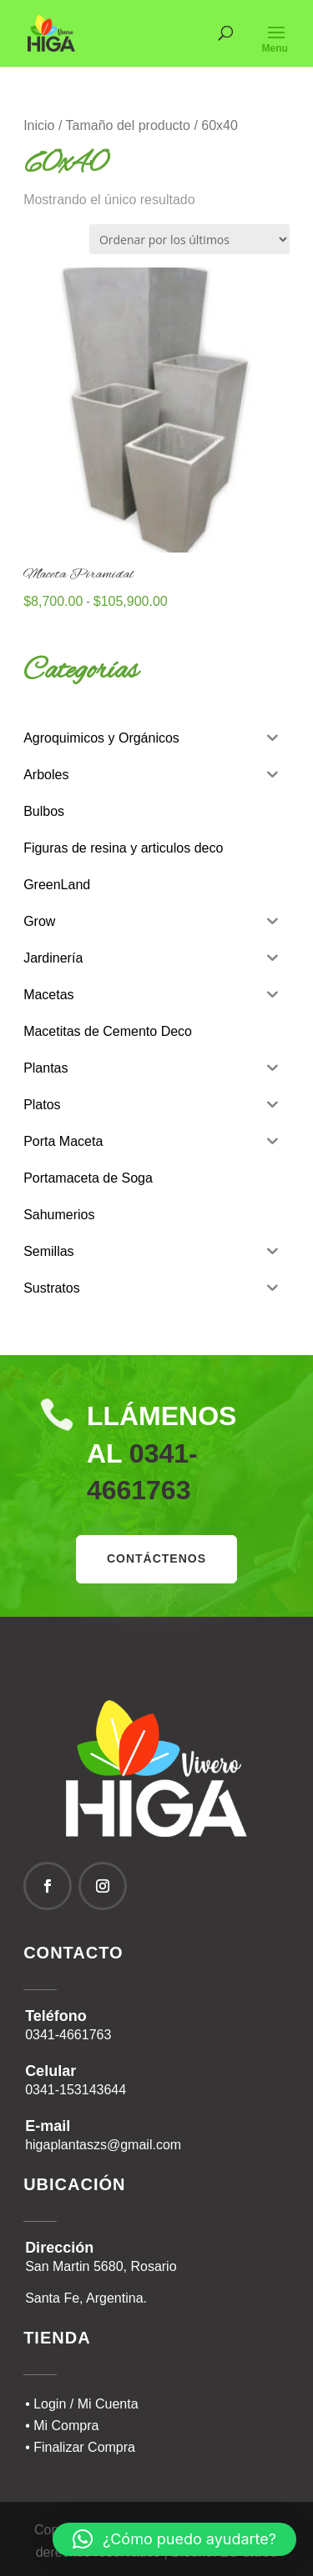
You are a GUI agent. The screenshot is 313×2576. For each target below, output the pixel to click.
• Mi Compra (61, 2425)
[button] (174, 2539)
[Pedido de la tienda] (189, 239)
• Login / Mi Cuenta (81, 2404)
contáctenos (156, 1558)
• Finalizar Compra (80, 2447)
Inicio (38, 125)
